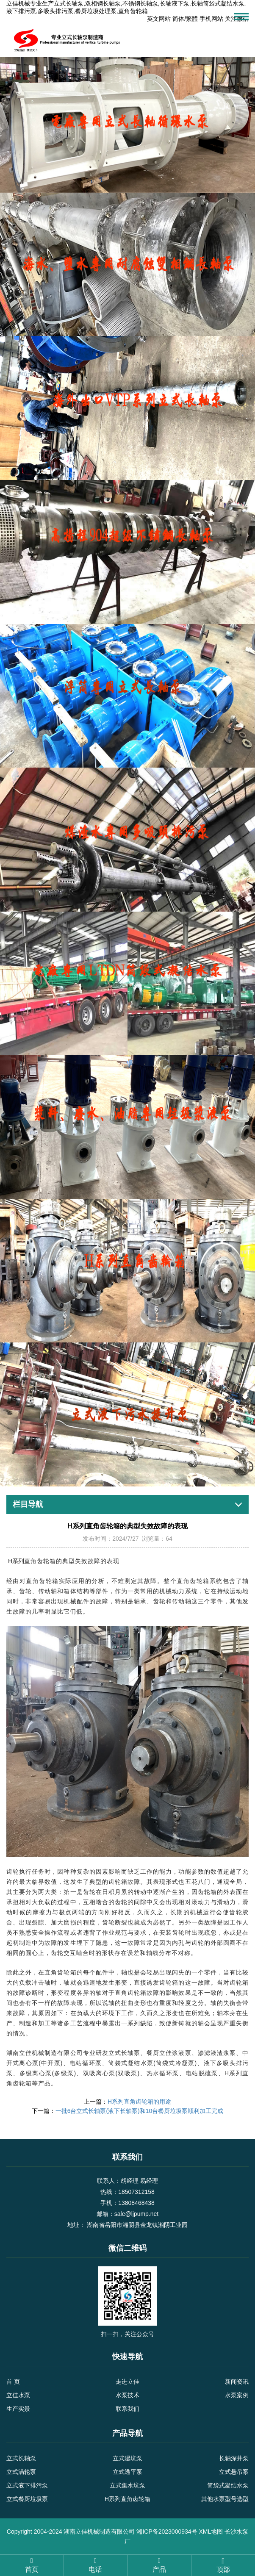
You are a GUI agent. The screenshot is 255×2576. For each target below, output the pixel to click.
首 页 (13, 2381)
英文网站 (159, 18)
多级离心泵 (35, 2073)
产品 (159, 2565)
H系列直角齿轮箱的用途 (139, 2101)
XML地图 (211, 2531)
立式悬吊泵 (234, 2471)
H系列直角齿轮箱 (127, 2499)
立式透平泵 (127, 2471)
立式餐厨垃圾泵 (27, 2499)
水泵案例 (237, 2395)
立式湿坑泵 (127, 2458)
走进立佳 (127, 2381)
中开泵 (51, 2063)
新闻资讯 (237, 2381)
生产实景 (18, 2408)
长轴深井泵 (234, 2458)
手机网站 (211, 18)
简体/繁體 (185, 18)
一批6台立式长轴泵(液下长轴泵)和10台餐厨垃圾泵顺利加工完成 (139, 2110)
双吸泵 (127, 2073)
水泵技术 (127, 2395)
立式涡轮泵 (21, 2471)
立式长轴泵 (21, 2458)
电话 (96, 2565)
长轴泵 (130, 2052)
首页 (32, 2565)
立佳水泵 (18, 2395)
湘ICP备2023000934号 (166, 2531)
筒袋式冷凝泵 (175, 2063)
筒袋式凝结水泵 (228, 2485)
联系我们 (127, 2408)
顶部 (223, 2565)
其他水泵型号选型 (225, 2499)
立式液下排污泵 (27, 2485)
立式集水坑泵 (127, 2485)
